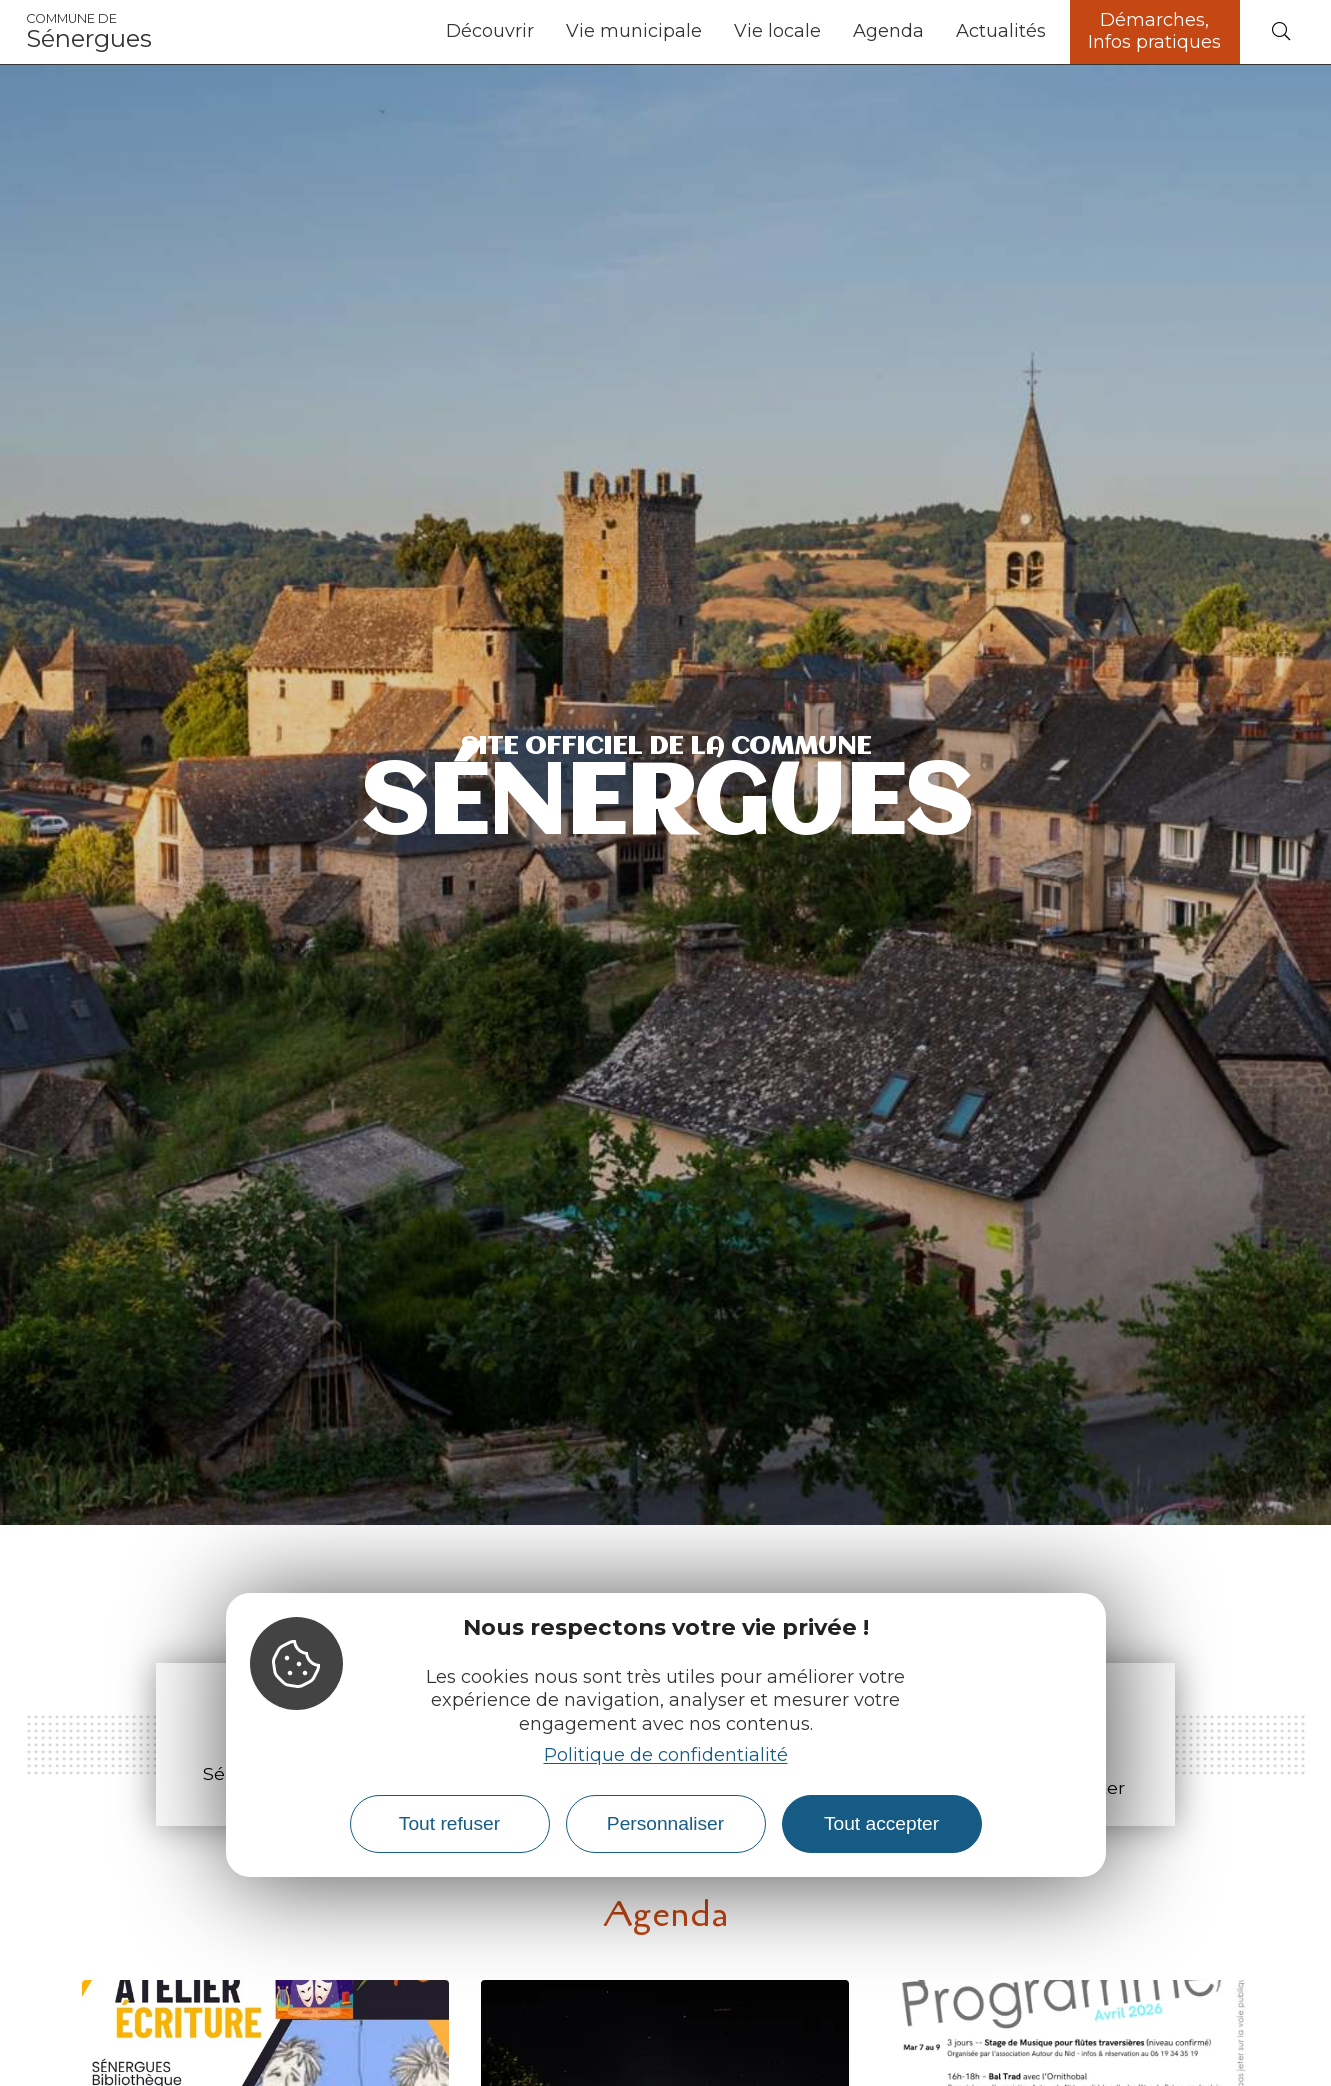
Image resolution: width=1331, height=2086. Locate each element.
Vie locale (777, 31)
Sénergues (89, 32)
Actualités (1001, 31)
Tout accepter (881, 1823)
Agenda (888, 31)
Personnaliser (665, 1823)
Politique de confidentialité (666, 1755)
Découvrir (490, 31)
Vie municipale (634, 31)
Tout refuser (449, 1823)
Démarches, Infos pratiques (1154, 31)
